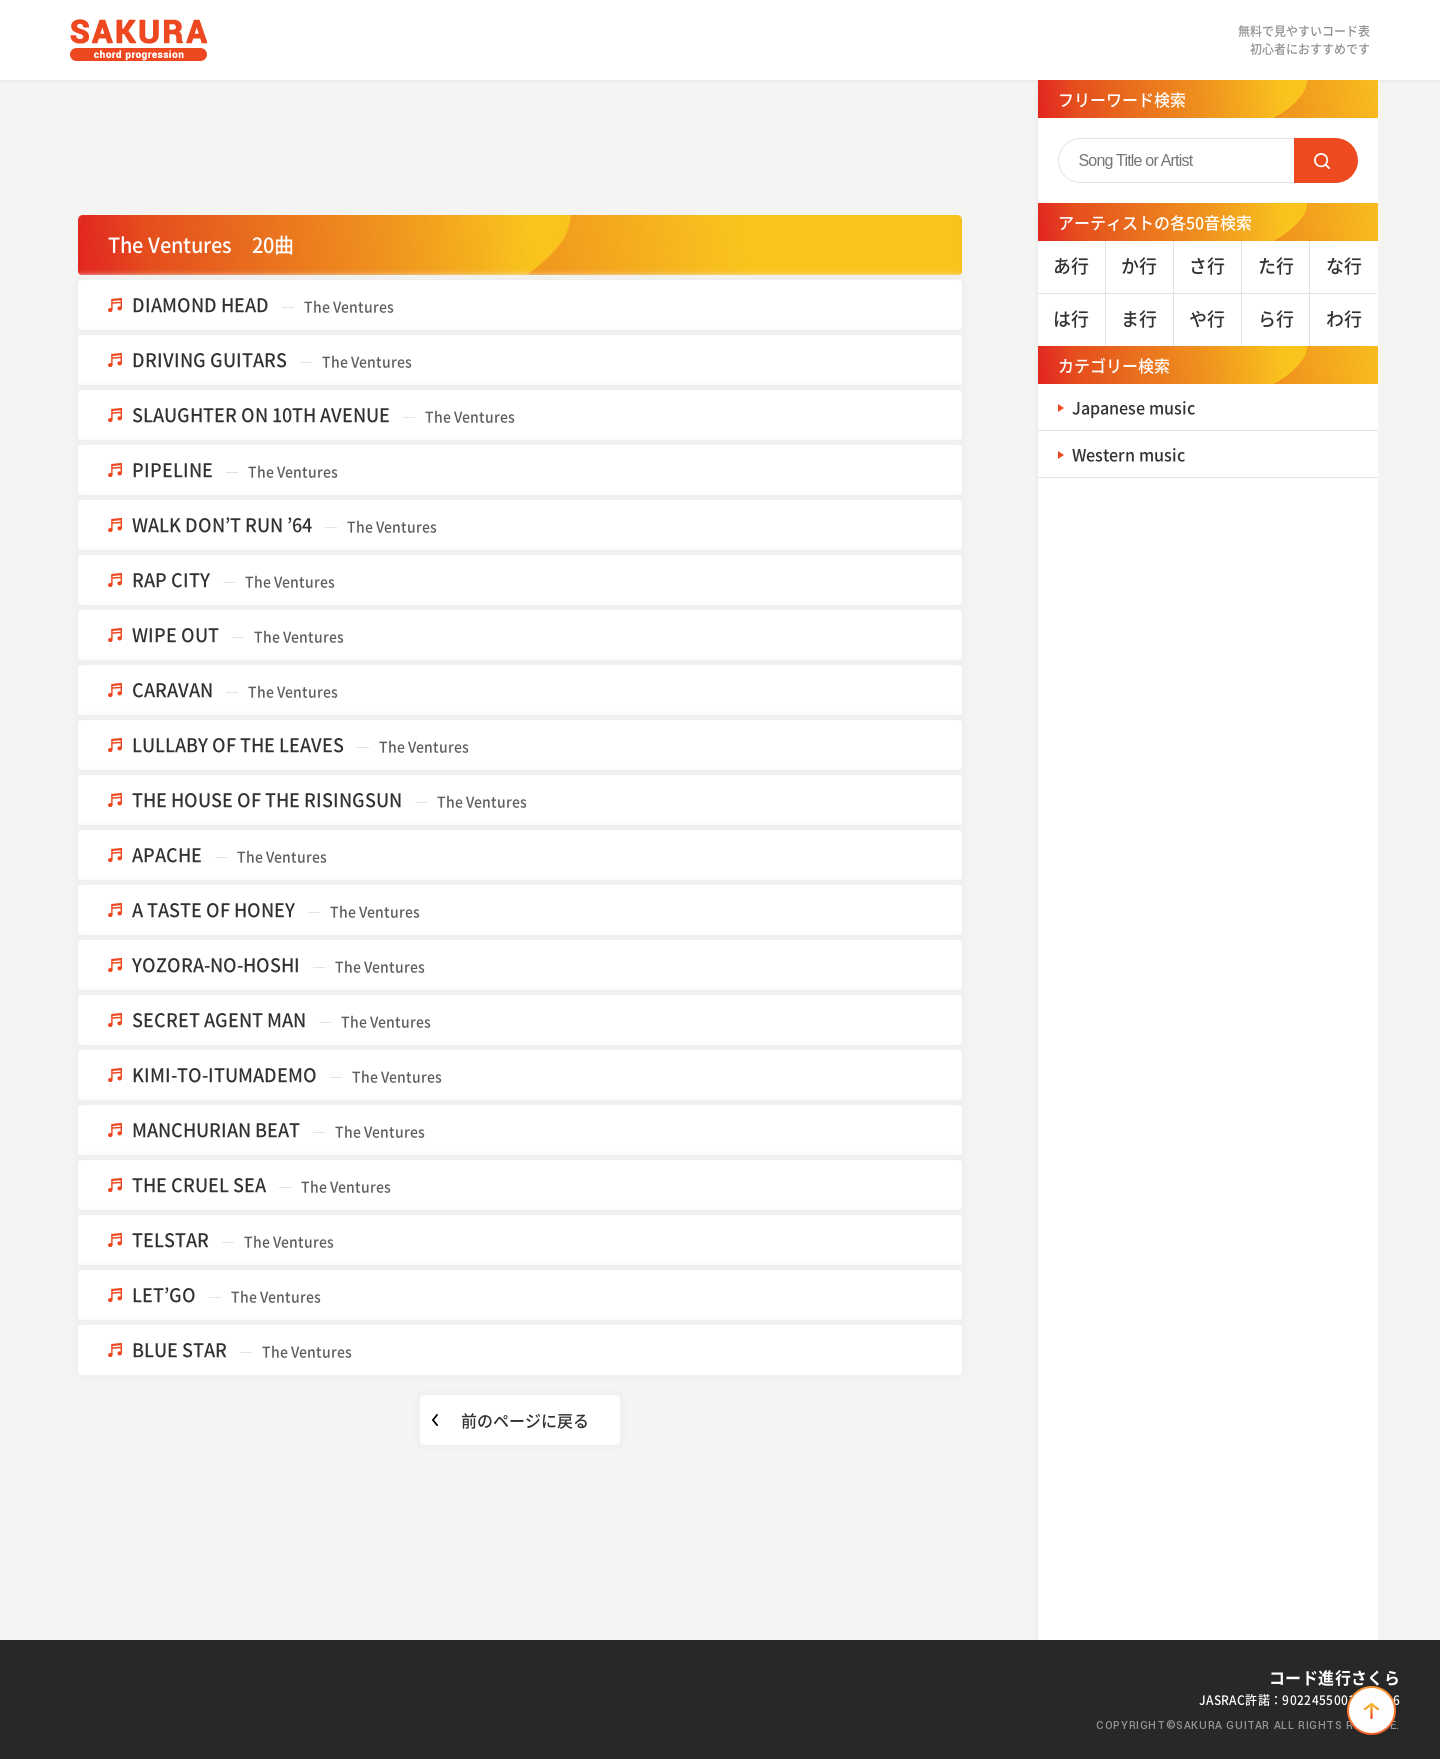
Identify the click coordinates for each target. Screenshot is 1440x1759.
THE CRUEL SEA (261, 1184)
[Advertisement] (520, 145)
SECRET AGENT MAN (281, 1019)
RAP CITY (233, 579)
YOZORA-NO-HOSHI (278, 964)
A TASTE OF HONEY (276, 909)
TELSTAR (233, 1239)
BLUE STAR (242, 1349)
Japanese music (1142, 406)
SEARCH (1326, 160)
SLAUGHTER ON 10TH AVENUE (323, 414)
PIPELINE (235, 469)
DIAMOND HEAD (263, 304)
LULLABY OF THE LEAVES (300, 744)
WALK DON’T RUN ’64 (284, 524)
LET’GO (226, 1294)
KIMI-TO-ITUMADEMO (287, 1074)
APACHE (229, 854)
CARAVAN (235, 689)
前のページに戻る (525, 1420)
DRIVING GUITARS (272, 359)
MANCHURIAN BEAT (278, 1129)
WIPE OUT (238, 634)
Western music (1136, 453)
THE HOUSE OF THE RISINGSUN (329, 799)
